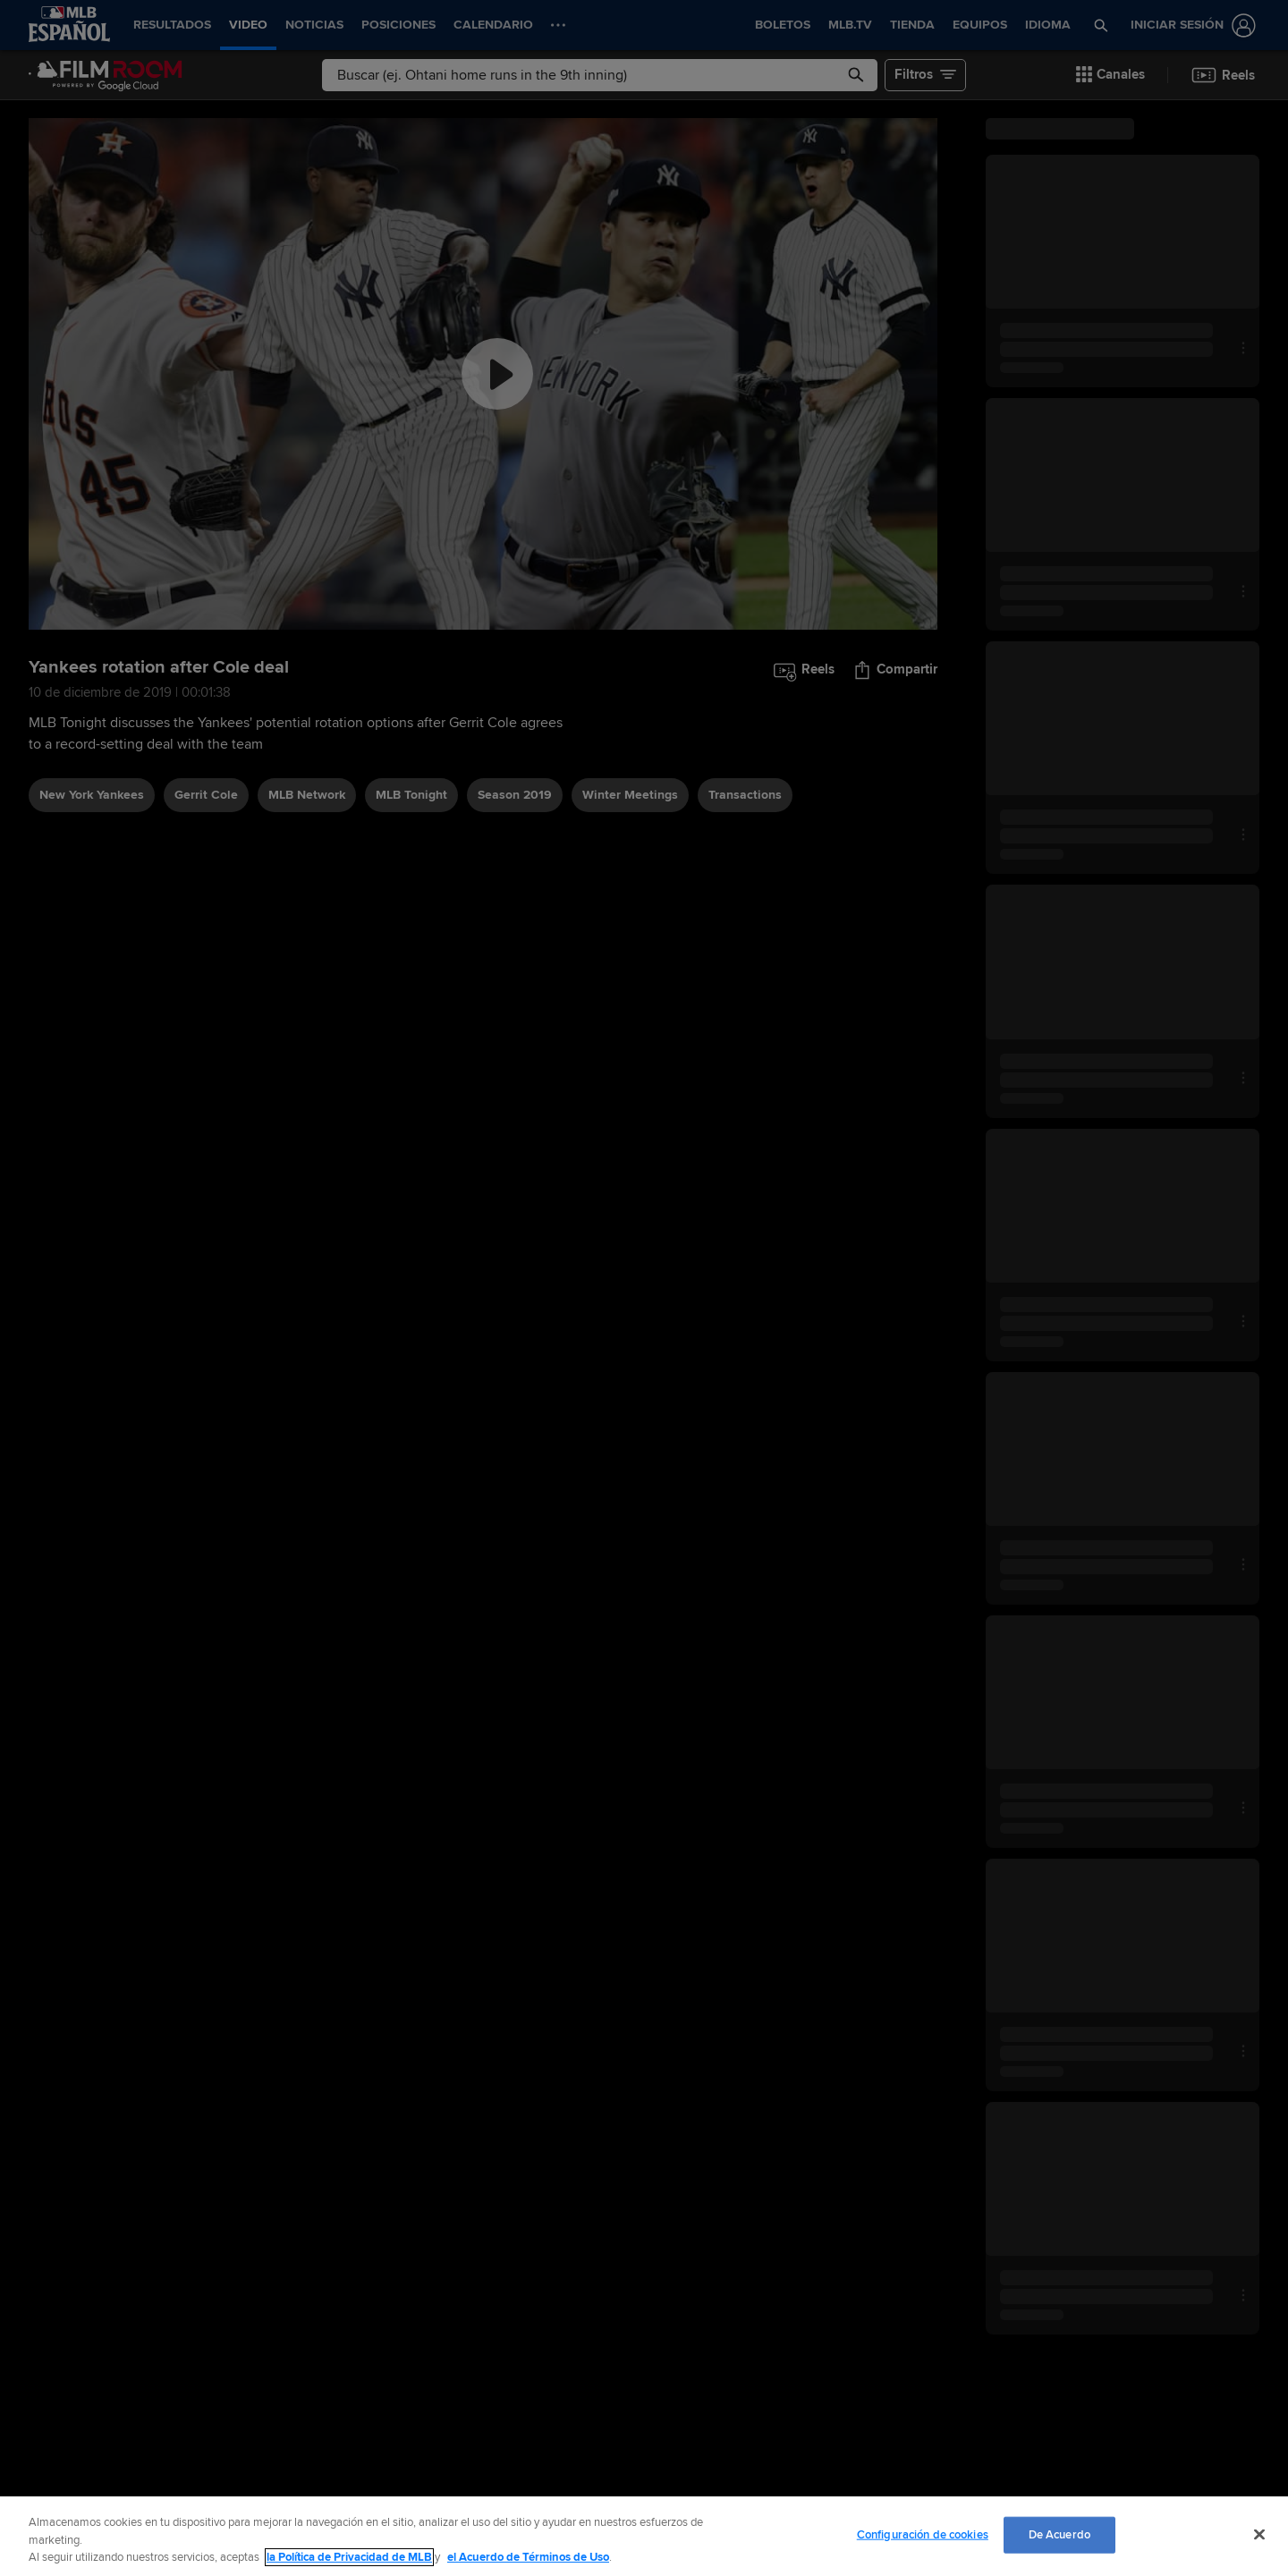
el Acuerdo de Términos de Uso (528, 2557)
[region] (644, 2536)
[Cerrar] (1259, 2534)
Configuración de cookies (922, 2534)
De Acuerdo (1059, 2534)
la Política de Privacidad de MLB (349, 2557)
